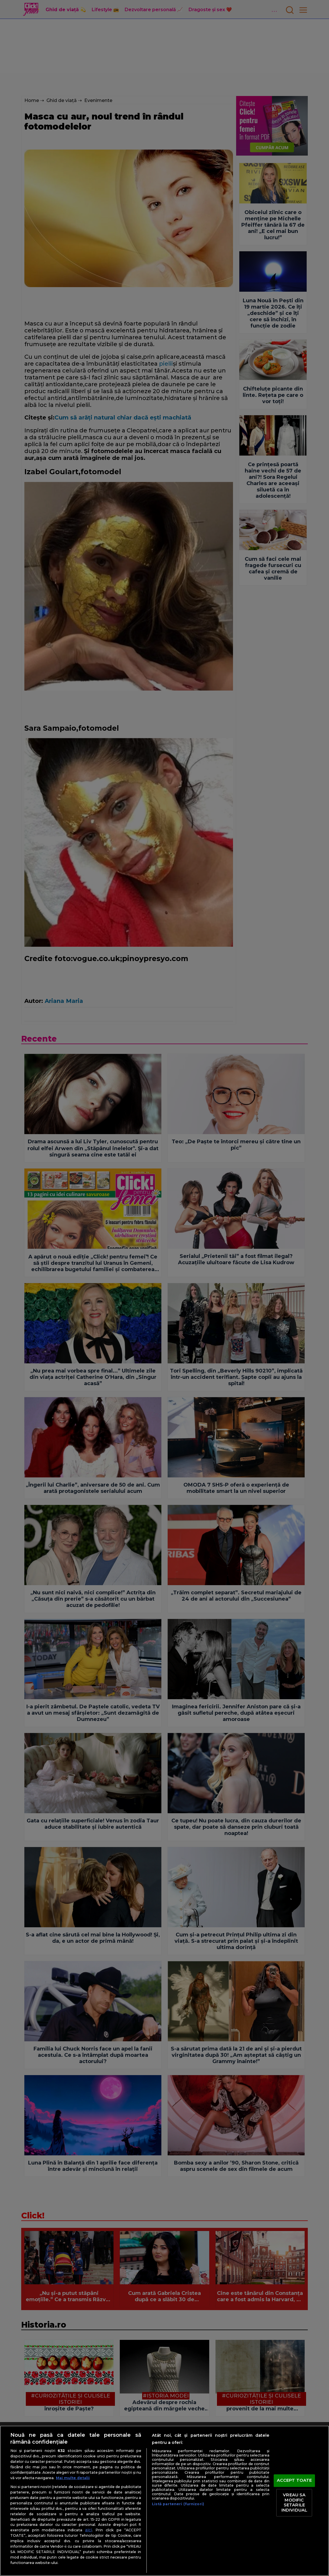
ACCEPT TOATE (294, 2480)
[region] (164, 2501)
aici (88, 2530)
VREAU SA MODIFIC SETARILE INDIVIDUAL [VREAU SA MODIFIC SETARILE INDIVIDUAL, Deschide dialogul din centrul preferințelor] (294, 2502)
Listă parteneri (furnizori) (178, 2504)
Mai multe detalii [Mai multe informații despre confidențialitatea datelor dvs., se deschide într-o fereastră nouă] (73, 2478)
